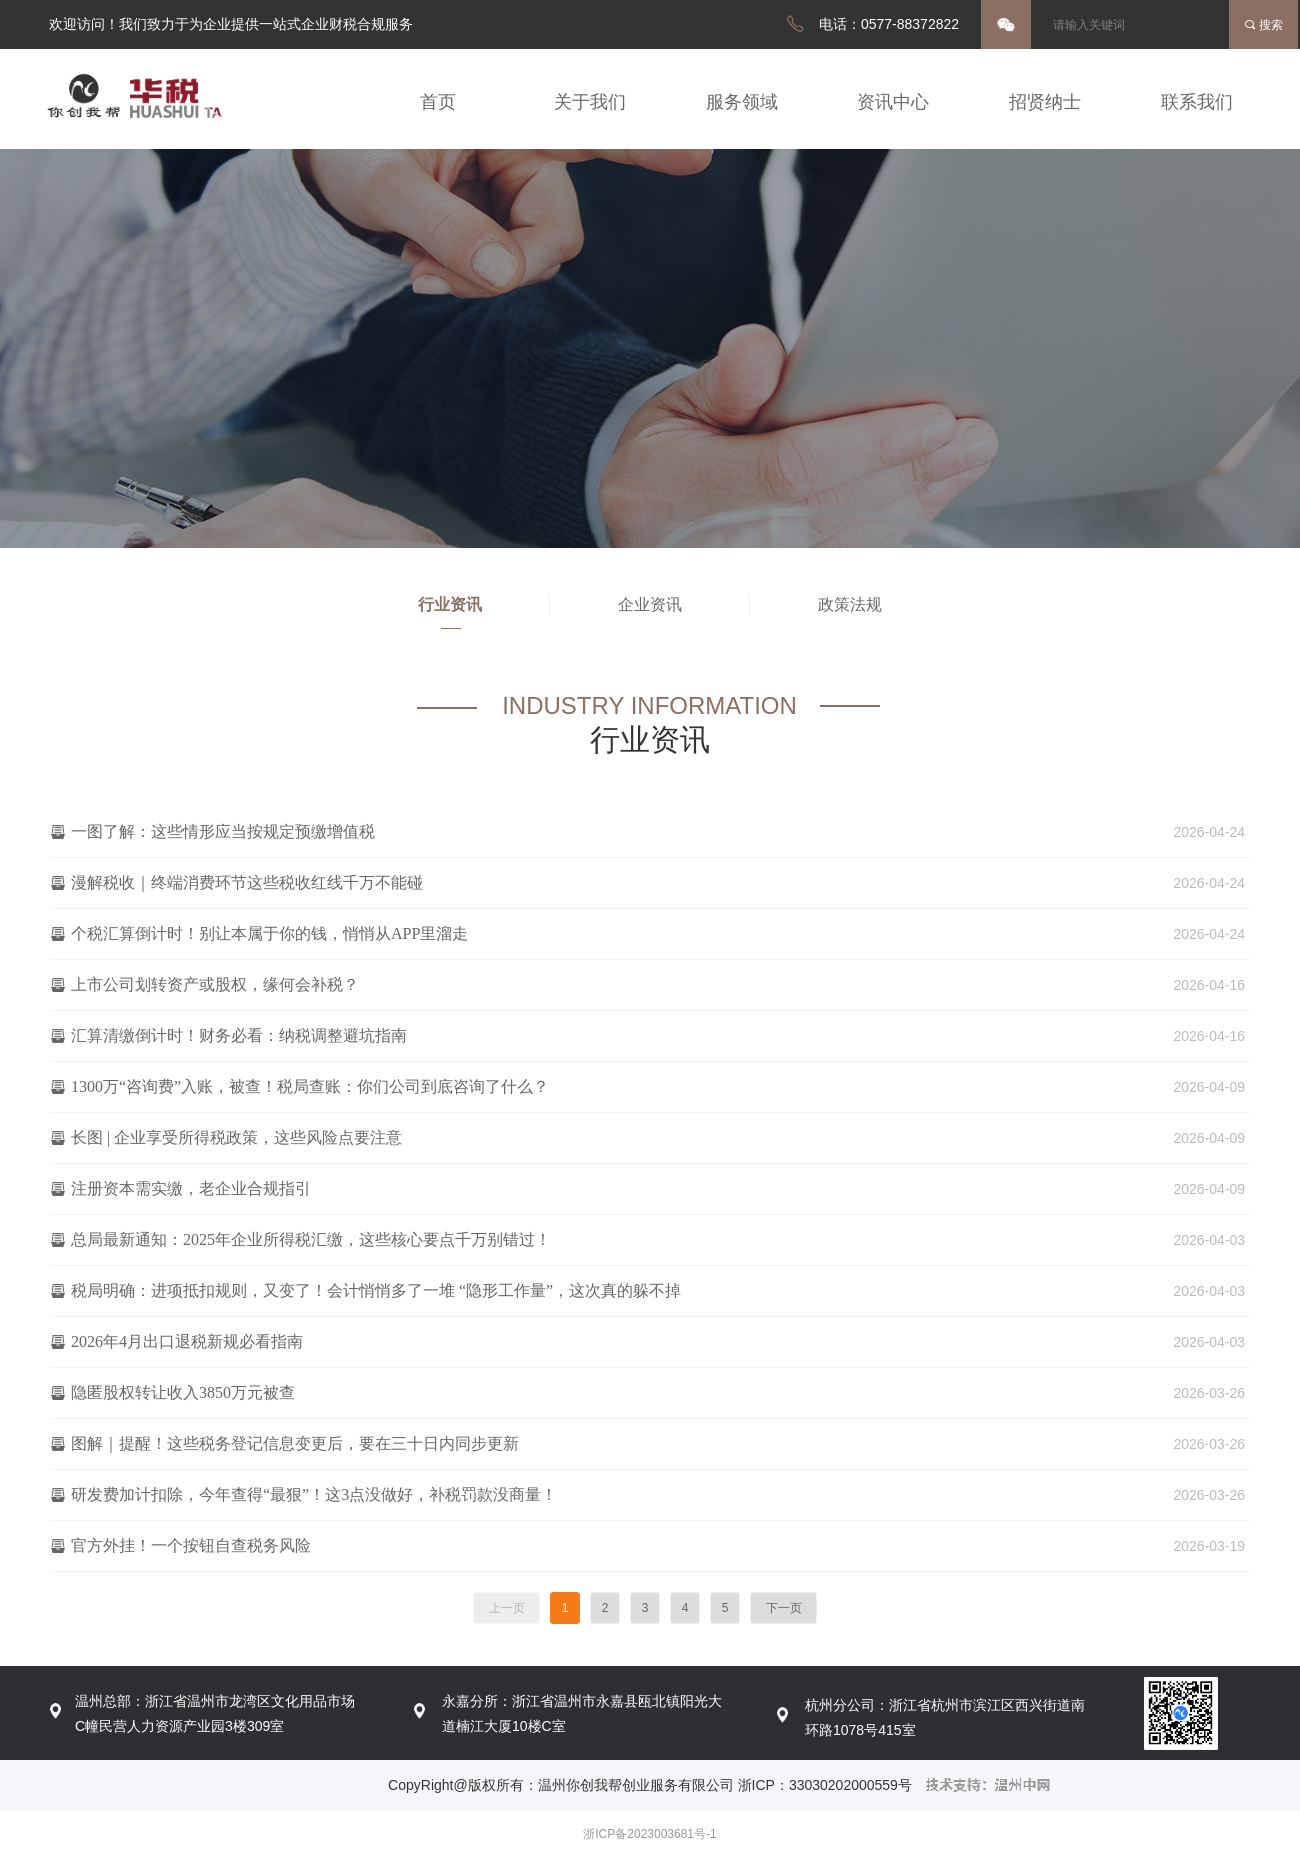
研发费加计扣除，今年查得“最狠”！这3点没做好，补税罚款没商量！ (314, 1494)
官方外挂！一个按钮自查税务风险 (191, 1545)
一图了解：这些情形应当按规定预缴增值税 (223, 831)
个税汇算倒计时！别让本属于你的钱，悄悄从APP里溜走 (269, 933)
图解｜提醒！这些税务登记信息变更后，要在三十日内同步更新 (295, 1443)
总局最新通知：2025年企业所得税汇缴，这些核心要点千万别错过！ (311, 1239)
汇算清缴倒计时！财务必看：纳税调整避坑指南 (239, 1035)
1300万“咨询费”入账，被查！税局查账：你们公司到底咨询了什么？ (310, 1086)
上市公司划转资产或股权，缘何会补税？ (215, 984)
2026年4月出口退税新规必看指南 (187, 1341)
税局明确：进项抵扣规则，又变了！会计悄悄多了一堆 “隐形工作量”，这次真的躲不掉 (376, 1290)
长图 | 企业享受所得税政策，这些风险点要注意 (236, 1137)
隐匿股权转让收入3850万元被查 (183, 1392)
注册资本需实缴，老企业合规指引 (191, 1188)
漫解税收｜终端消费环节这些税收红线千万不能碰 (247, 882)
